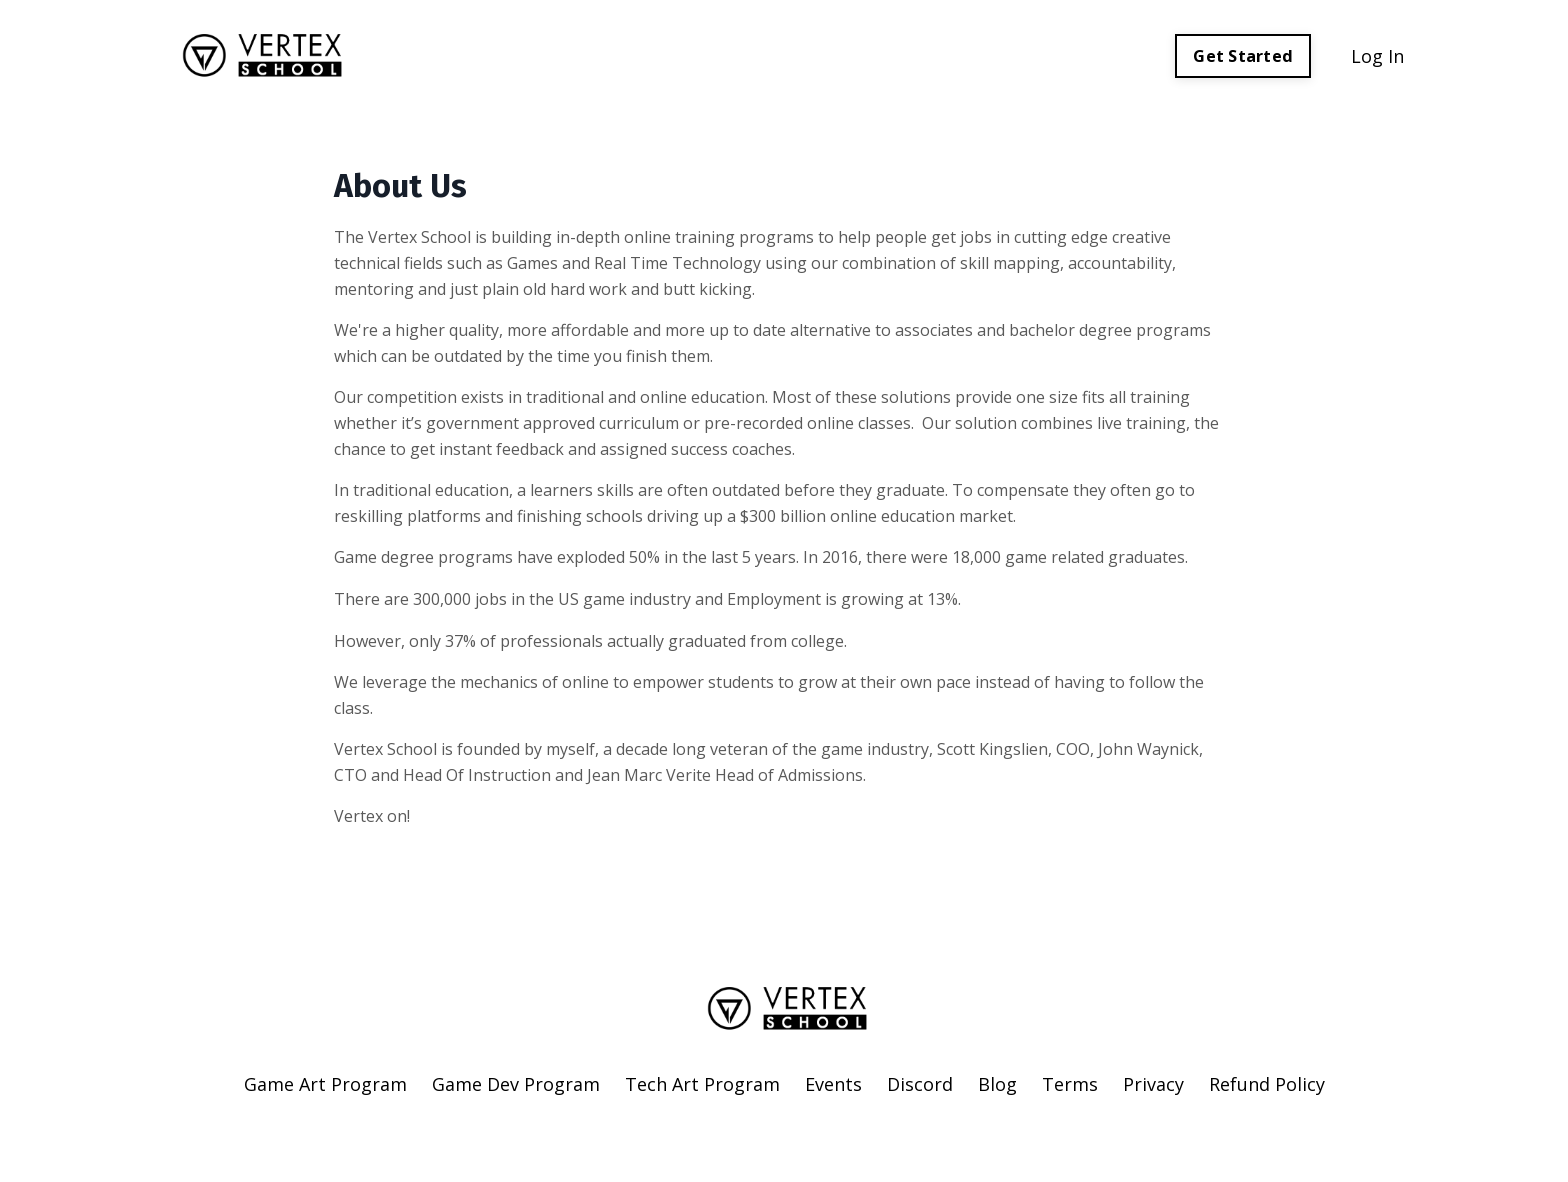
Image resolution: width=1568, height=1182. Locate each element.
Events (833, 1084)
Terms (1070, 1084)
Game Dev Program (516, 1084)
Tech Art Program (702, 1084)
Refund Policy (1267, 1084)
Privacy (1153, 1084)
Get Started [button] (1243, 56)
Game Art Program (325, 1084)
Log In (1377, 56)
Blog (997, 1084)
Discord (920, 1084)
